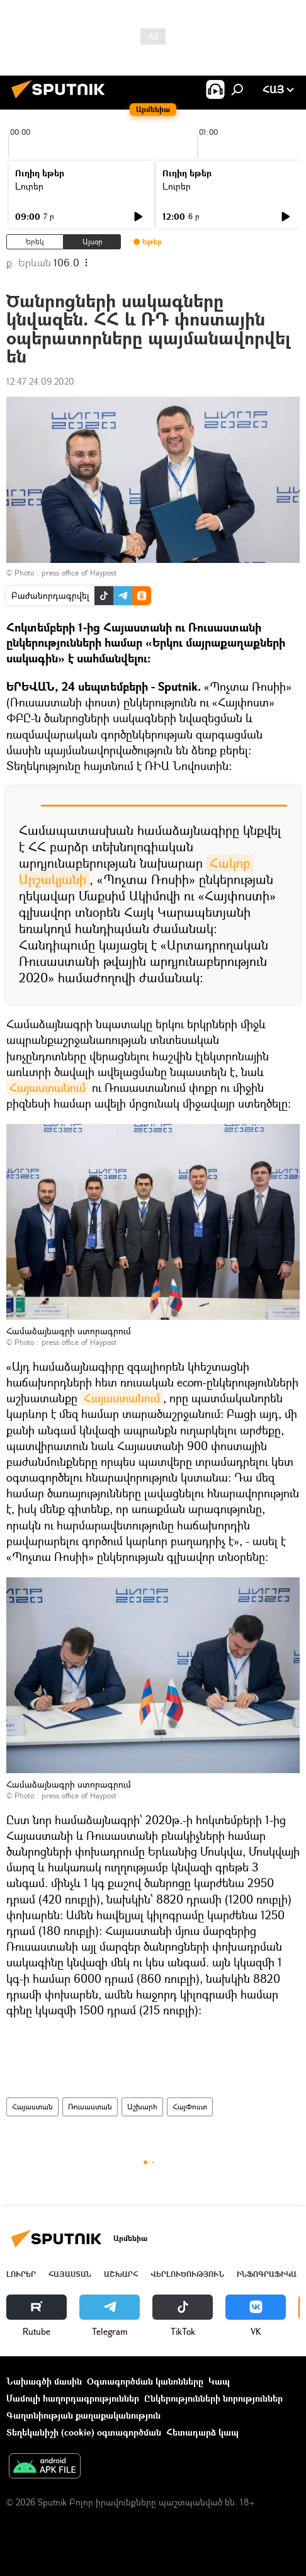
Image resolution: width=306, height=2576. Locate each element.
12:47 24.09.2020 (40, 381)
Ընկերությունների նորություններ (213, 2398)
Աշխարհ (142, 2106)
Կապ (219, 2381)
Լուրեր (29, 186)
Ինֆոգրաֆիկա (267, 2274)
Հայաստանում (47, 1087)
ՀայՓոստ (190, 2106)
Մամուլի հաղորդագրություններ (72, 2398)
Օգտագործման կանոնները (145, 2381)
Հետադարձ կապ (202, 2432)
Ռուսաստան (90, 2106)
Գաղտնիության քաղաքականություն (83, 2415)
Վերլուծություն (187, 2274)
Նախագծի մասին (44, 2381)
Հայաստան (32, 2106)
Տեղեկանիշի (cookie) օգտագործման (83, 2432)
